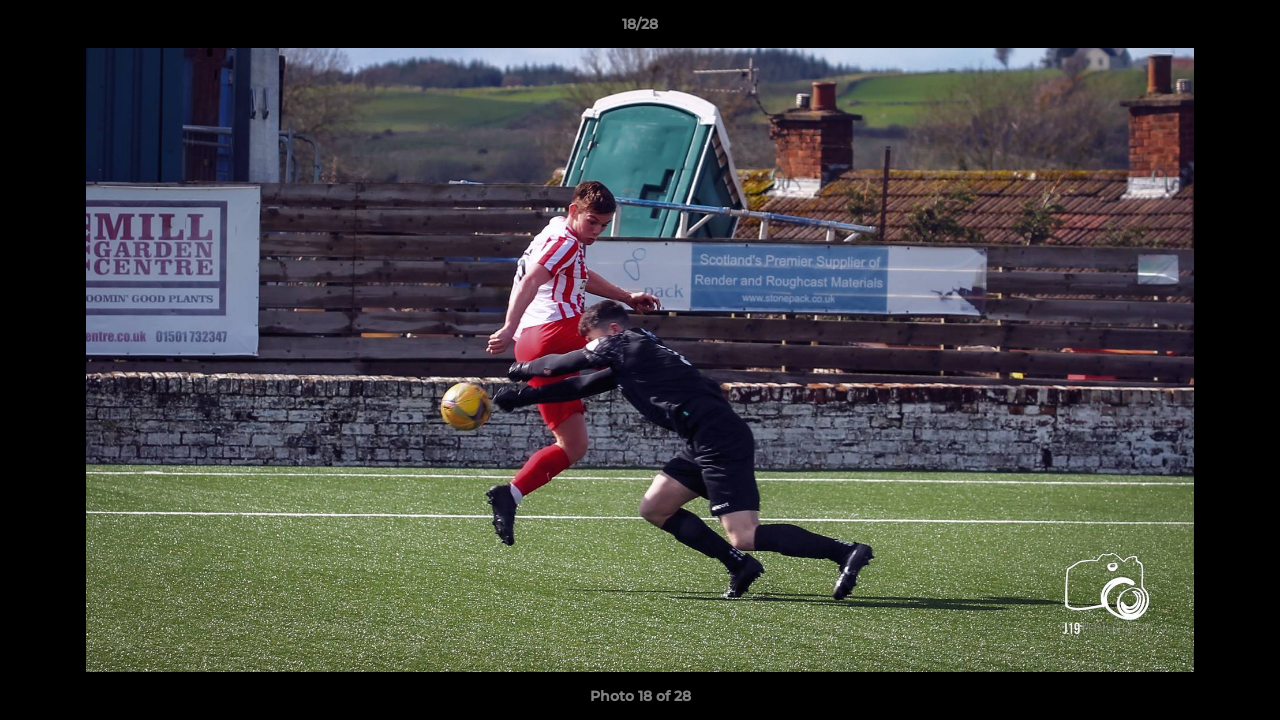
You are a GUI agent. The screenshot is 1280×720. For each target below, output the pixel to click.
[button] (1244, 29)
